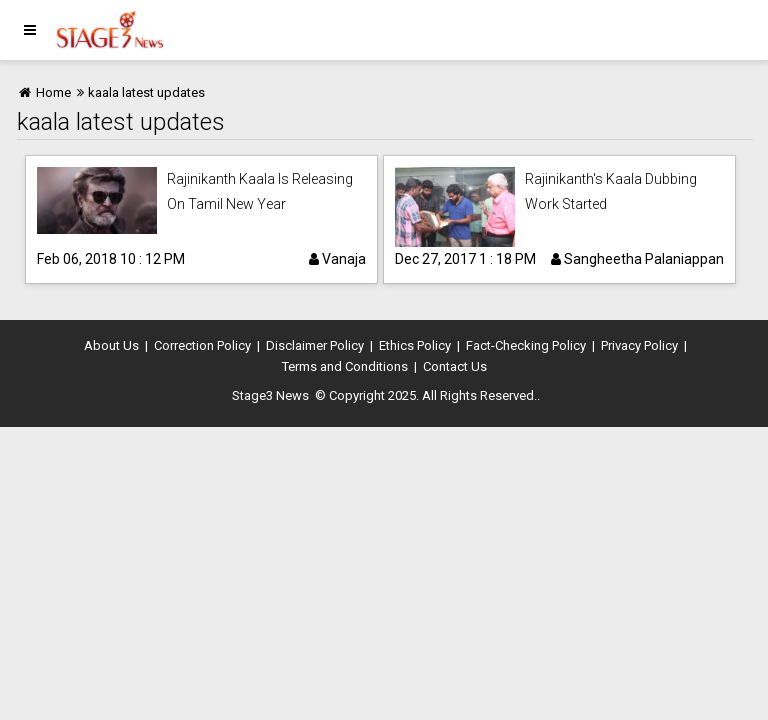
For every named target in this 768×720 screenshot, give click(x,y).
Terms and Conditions (345, 366)
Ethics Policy (415, 345)
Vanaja (337, 259)
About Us (111, 345)
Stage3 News (270, 395)
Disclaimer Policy (315, 345)
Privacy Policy (639, 345)
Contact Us (455, 366)
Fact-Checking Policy (526, 345)
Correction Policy (202, 345)
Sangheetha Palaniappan (637, 259)
